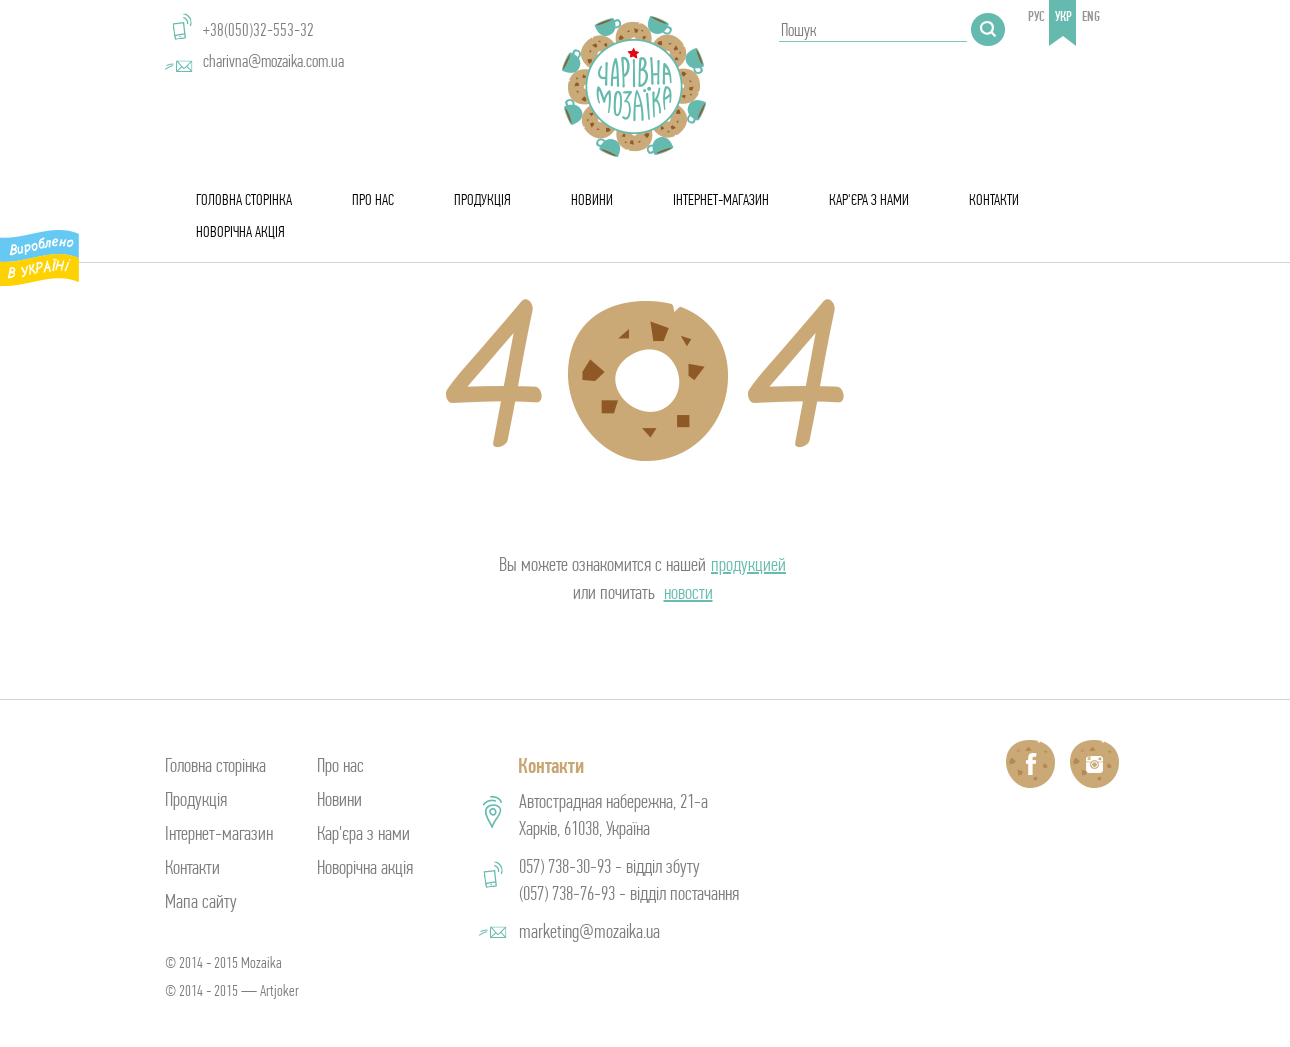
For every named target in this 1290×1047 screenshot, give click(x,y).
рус (1036, 16)
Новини (592, 199)
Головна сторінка (244, 199)
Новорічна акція (240, 231)
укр (1063, 16)
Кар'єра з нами (869, 199)
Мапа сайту (201, 901)
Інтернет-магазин (721, 199)
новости (688, 592)
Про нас (373, 199)
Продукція (482, 199)
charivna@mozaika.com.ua (273, 61)
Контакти (994, 199)
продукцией (748, 564)
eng (1091, 16)
